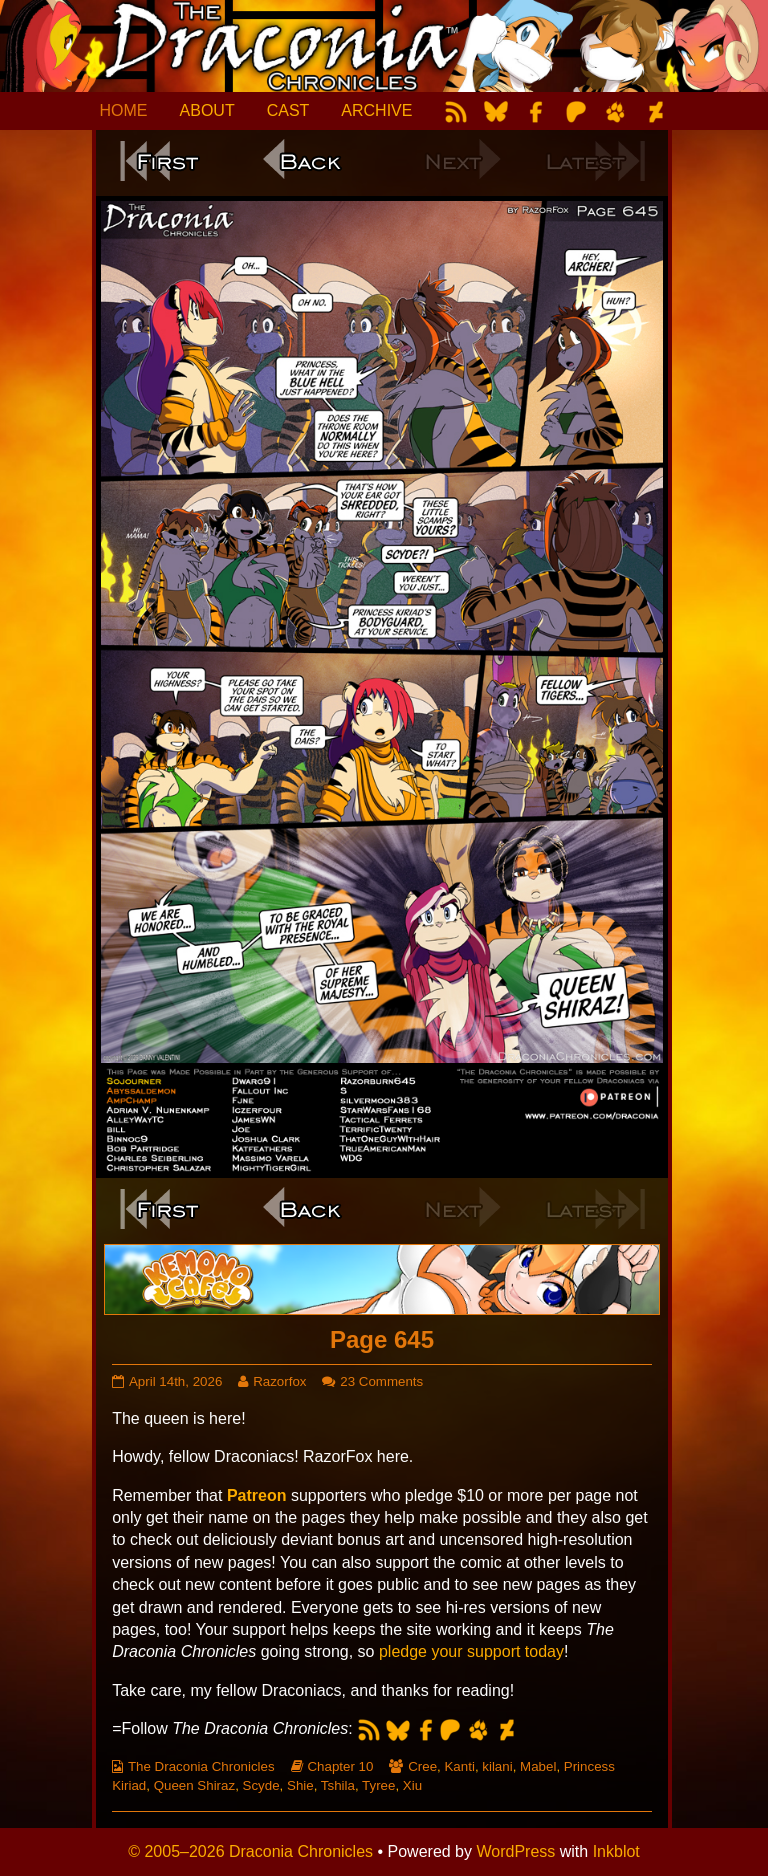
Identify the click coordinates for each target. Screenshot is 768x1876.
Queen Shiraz (195, 1785)
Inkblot (616, 1851)
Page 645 (382, 1339)
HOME (124, 110)
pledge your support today (471, 1651)
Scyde (261, 1785)
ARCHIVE (376, 110)
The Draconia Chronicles (201, 1766)
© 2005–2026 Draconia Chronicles (250, 1851)
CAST (288, 110)
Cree (422, 1766)
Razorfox (279, 1381)
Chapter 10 (340, 1766)
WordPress (515, 1851)
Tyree (378, 1785)
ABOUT (207, 110)
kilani (497, 1766)
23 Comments (381, 1381)
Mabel (538, 1766)
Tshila (338, 1785)
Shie (300, 1785)
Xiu (412, 1785)
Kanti (459, 1766)
